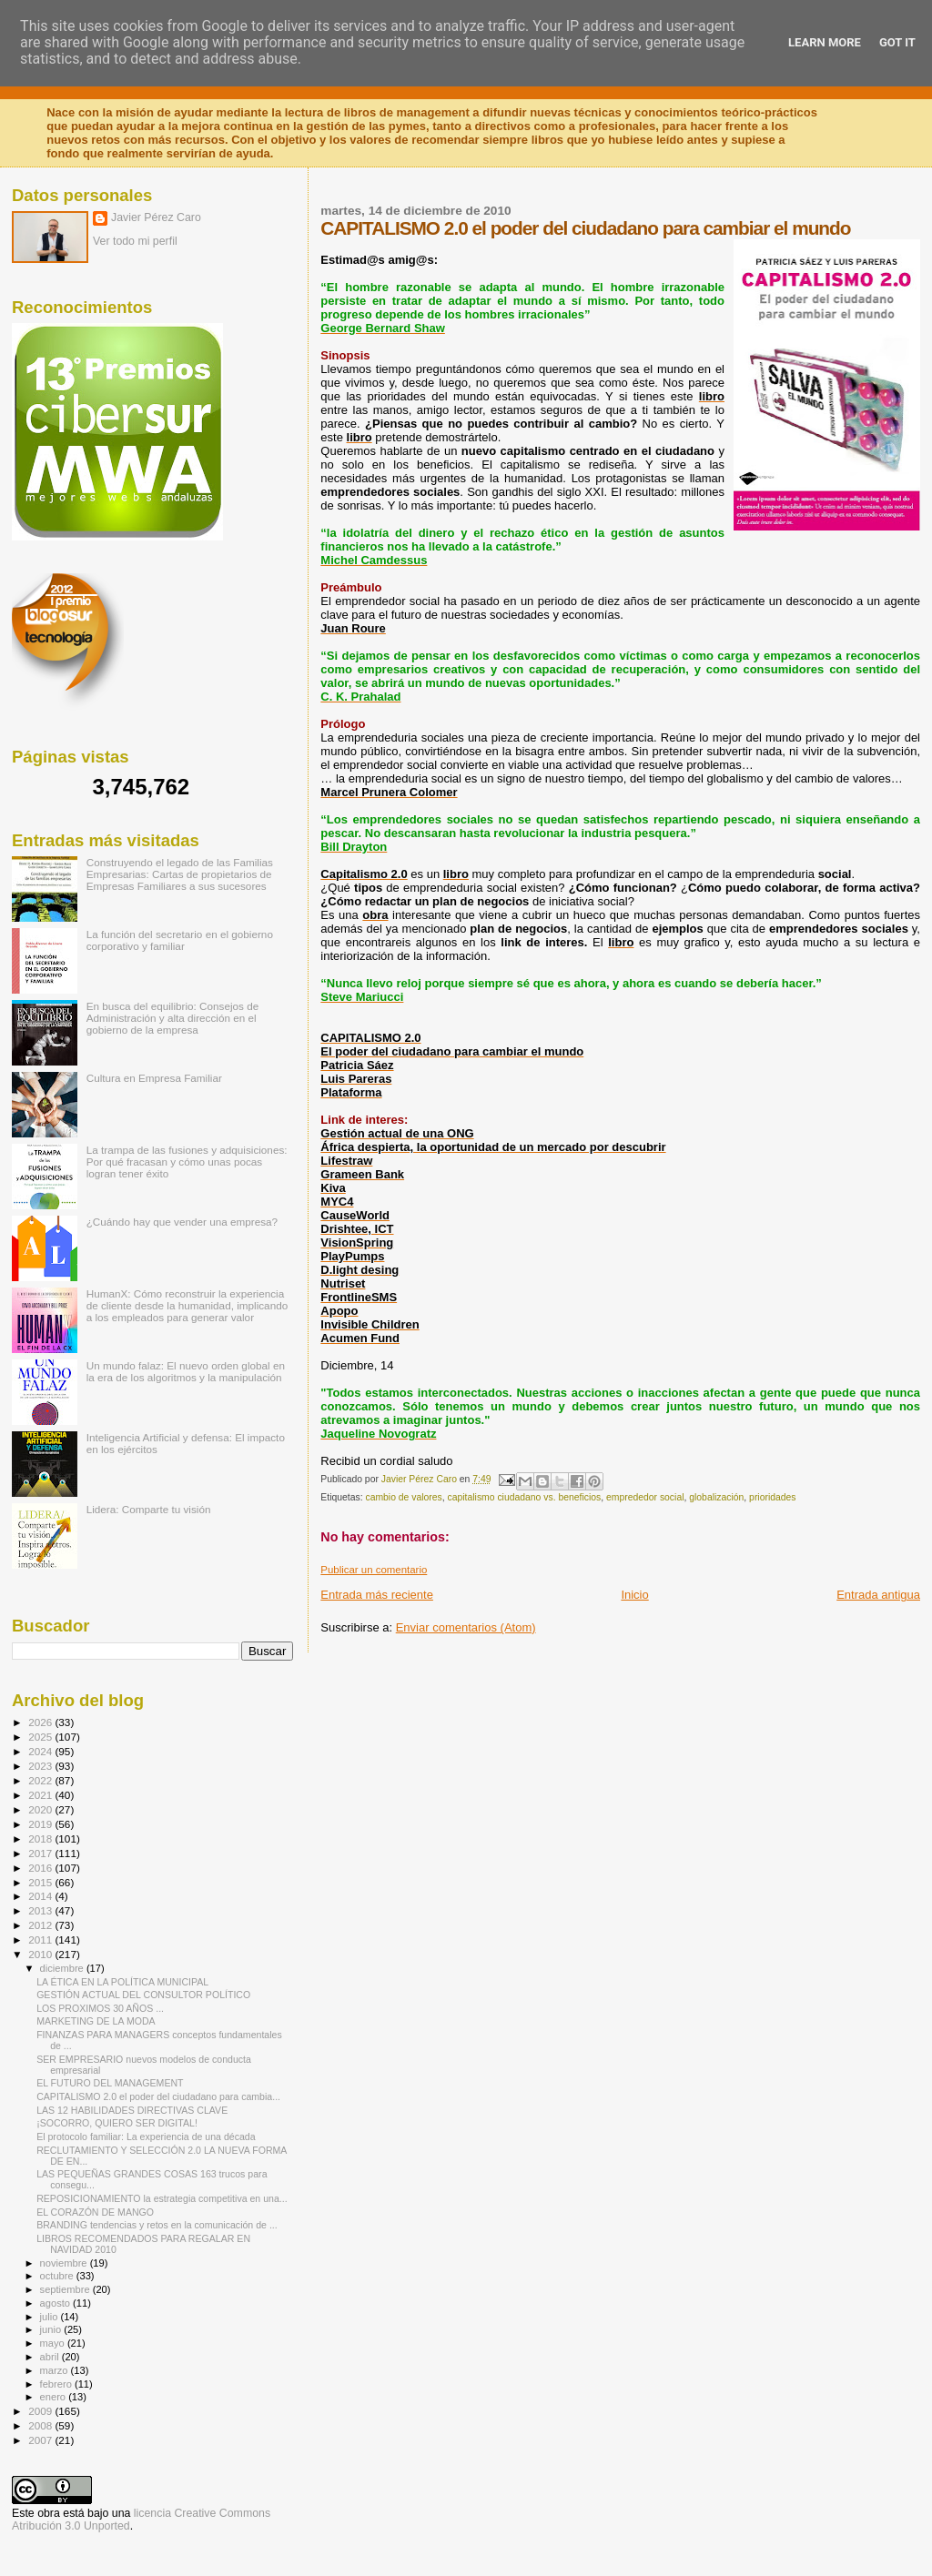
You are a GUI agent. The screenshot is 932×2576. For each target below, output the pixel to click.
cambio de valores (403, 1497)
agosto (57, 2303)
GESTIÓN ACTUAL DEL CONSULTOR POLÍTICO (143, 1994)
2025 (41, 1737)
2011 (41, 1939)
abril (51, 2356)
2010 (41, 1954)
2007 (41, 2440)
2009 (41, 2411)
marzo (55, 2370)
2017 (41, 1853)
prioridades (772, 1497)
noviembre (65, 2263)
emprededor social (645, 1497)
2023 (41, 1766)
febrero (57, 2384)
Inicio (634, 1594)
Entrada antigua (878, 1594)
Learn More (824, 42)
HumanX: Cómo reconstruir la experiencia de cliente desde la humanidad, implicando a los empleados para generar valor (187, 1305)
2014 (41, 1896)
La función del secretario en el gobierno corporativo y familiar (179, 940)
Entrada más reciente (376, 1594)
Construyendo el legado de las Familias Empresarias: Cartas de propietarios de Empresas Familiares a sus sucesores (179, 874)
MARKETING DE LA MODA (96, 2020)
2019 (41, 1824)
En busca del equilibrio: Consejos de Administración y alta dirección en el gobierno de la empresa (172, 1017)
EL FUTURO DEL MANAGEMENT (109, 2082)
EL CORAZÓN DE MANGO (95, 2212)
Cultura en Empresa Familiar (154, 1078)
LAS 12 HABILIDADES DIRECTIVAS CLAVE (132, 2110)
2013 (41, 1910)
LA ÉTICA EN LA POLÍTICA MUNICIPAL (122, 1981)
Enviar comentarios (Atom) (466, 1627)
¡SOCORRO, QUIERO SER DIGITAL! (117, 2122)
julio (50, 2316)
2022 (41, 1780)
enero (54, 2396)
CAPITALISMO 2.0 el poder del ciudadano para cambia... (158, 2096)
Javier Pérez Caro (156, 217)
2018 (41, 1838)
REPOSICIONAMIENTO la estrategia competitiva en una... (162, 2198)
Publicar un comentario (373, 1569)
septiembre (66, 2289)
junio (52, 2329)
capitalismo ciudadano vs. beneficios (525, 1497)
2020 (41, 1809)
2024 (41, 1751)
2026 (41, 1722)
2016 (41, 1868)
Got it (897, 42)
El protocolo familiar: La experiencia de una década (146, 2136)
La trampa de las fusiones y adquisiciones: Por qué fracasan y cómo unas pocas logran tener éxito (187, 1161)
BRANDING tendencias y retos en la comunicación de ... (157, 2224)
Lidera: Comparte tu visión (148, 1509)
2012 (41, 1925)
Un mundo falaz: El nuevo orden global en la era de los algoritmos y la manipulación (185, 1371)
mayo (53, 2343)
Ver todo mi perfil (135, 241)
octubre (58, 2275)
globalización (716, 1497)
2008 (41, 2425)
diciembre (63, 1968)
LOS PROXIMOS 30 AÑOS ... (100, 2008)
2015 (41, 1882)
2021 (41, 1795)
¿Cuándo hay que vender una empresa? (182, 1221)
